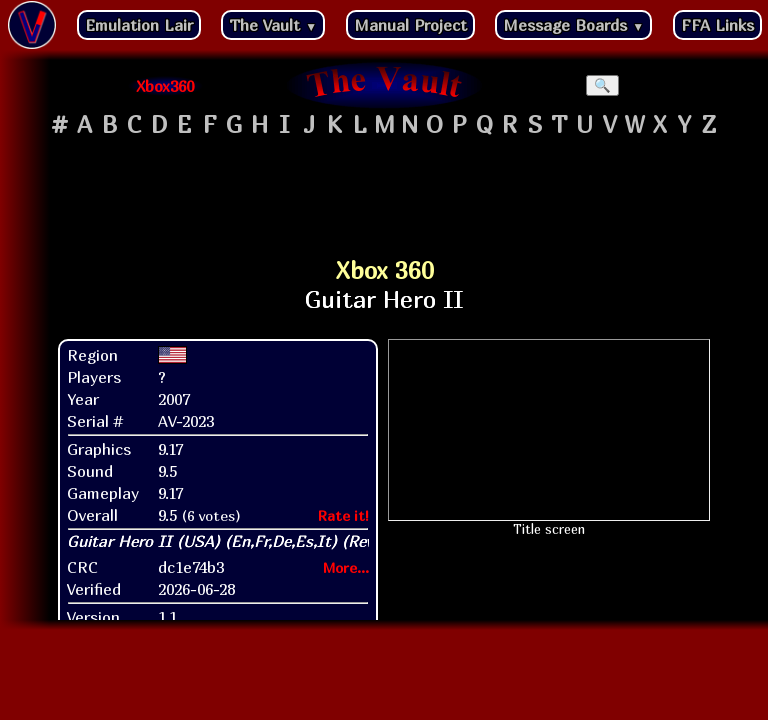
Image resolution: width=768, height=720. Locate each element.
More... (346, 567)
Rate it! (343, 515)
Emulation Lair (139, 25)
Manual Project (410, 25)
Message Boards (573, 25)
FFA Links (717, 25)
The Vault (273, 25)
